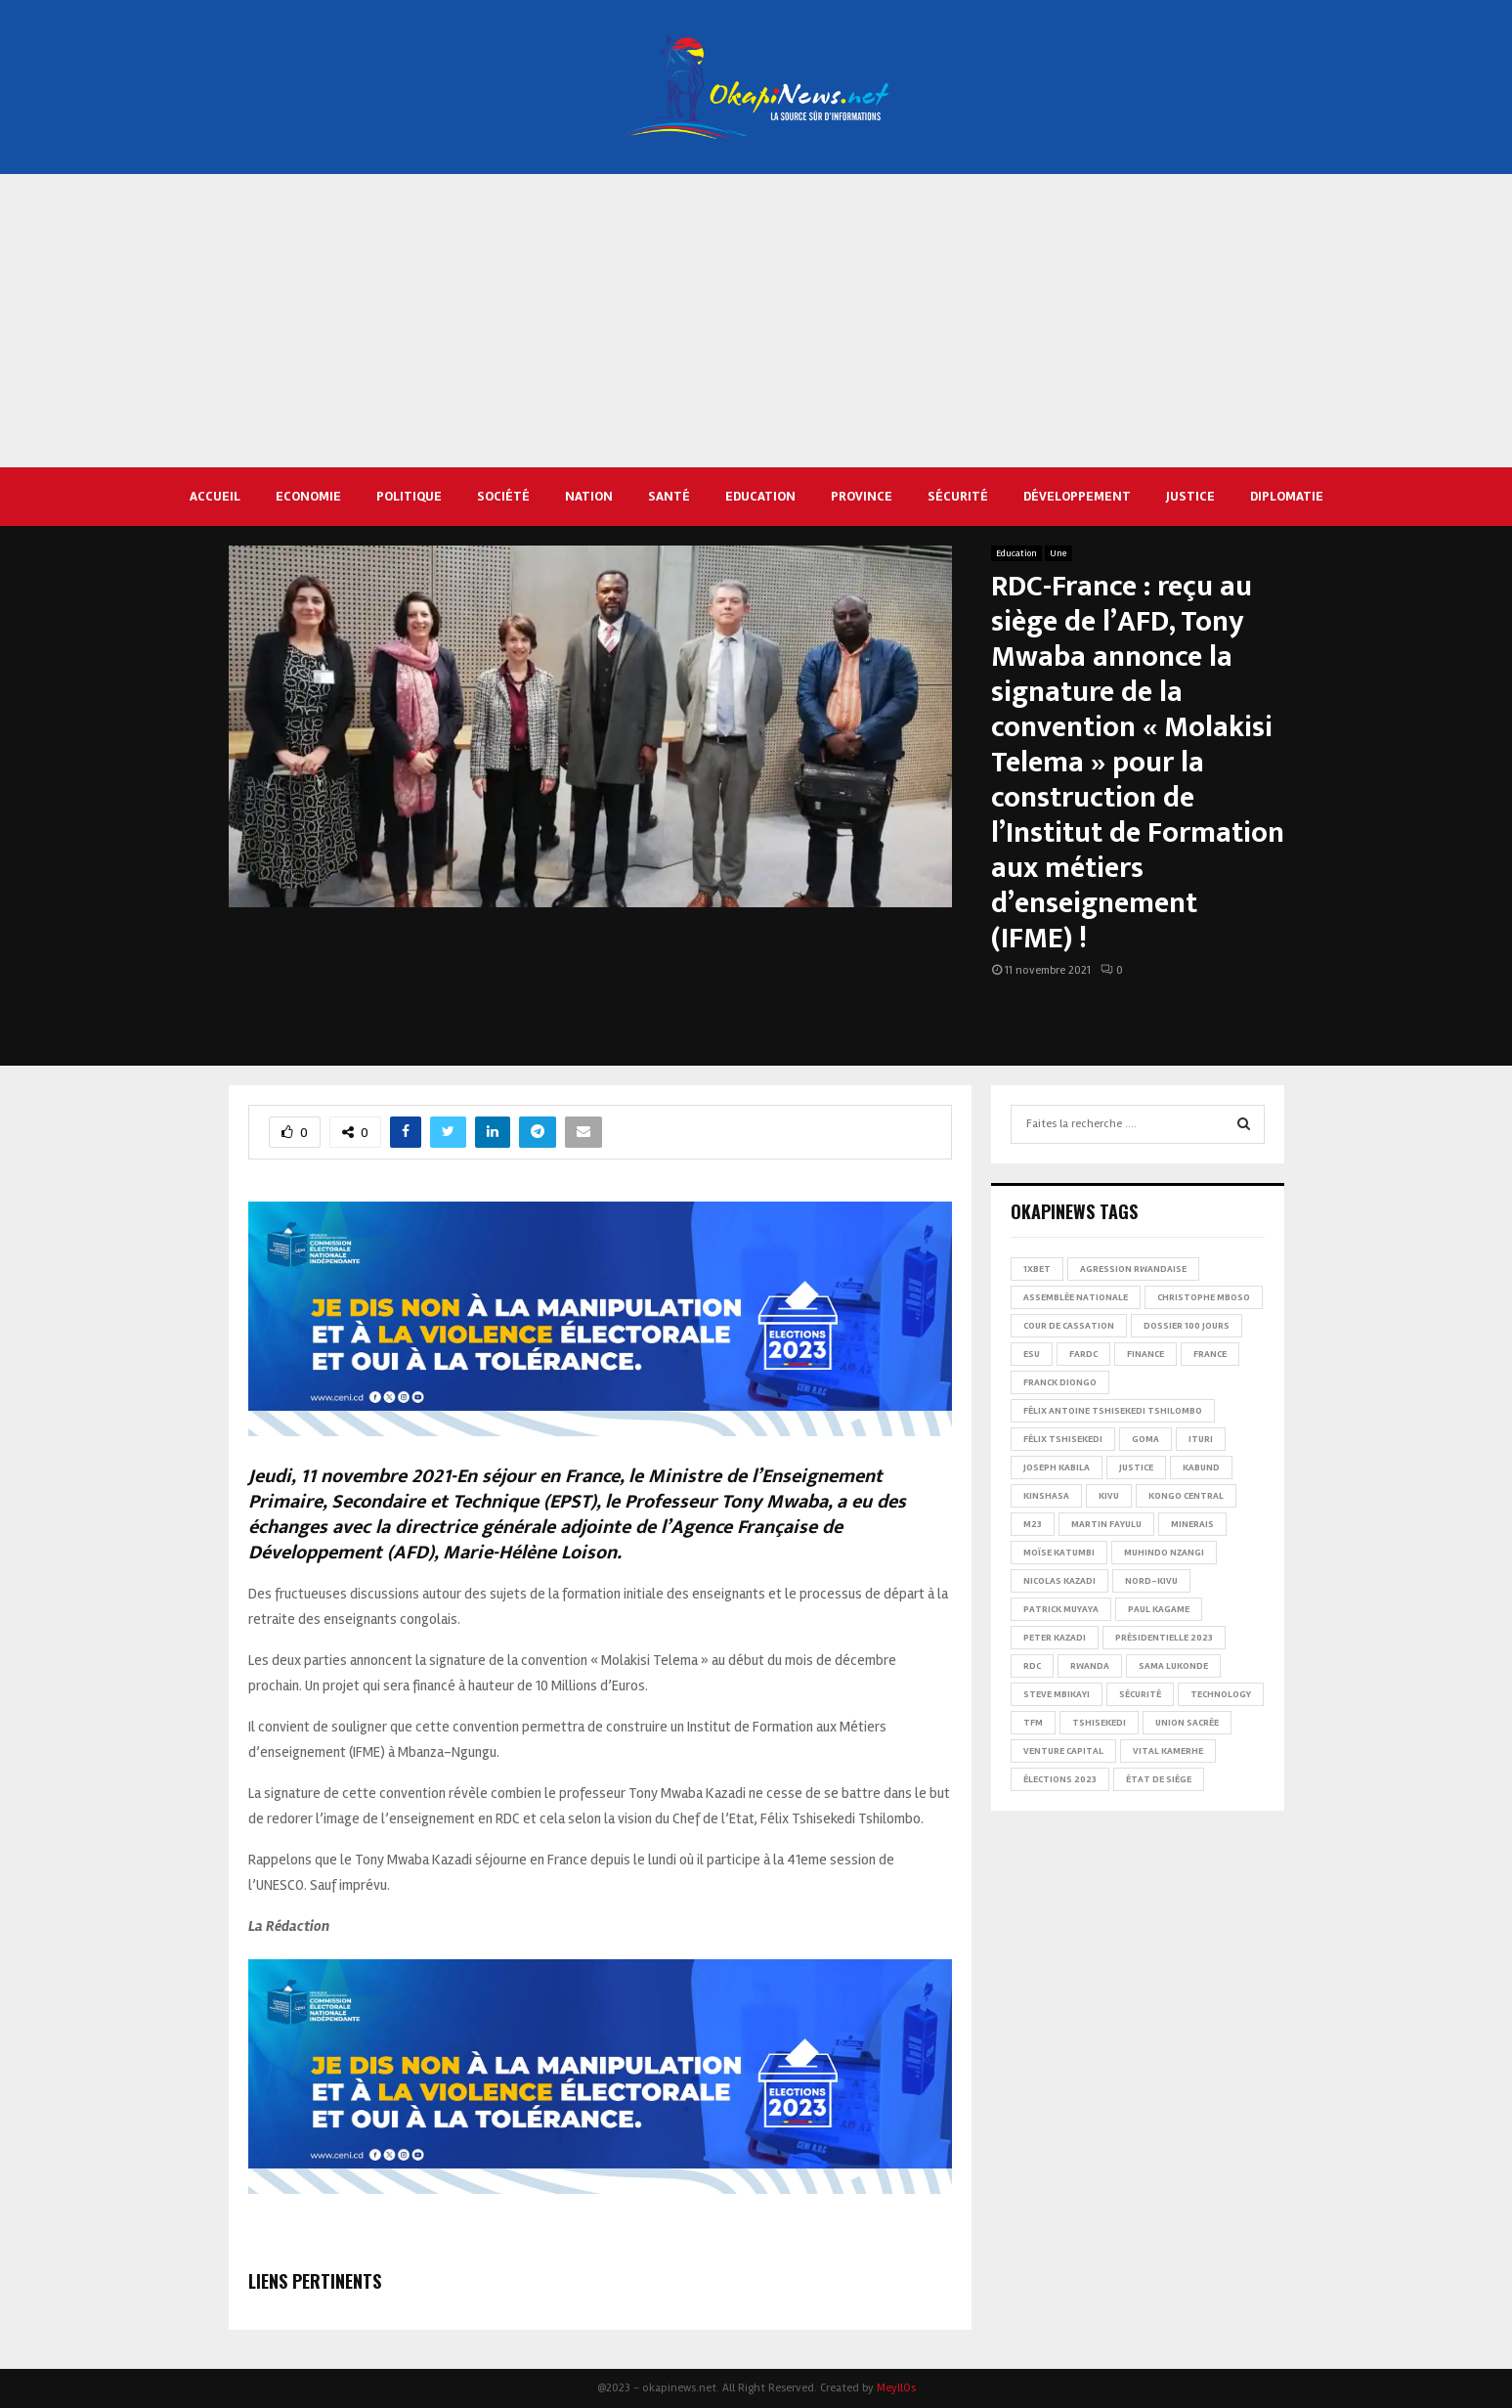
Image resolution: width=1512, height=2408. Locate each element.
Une (1058, 553)
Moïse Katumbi (1059, 1552)
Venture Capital (1063, 1751)
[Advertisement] (756, 321)
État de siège (1158, 1779)
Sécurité (958, 496)
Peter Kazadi (1054, 1637)
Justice (1190, 496)
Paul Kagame (1158, 1609)
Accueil (215, 496)
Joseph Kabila (1056, 1467)
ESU (1031, 1354)
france (1210, 1354)
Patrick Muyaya (1061, 1609)
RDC (1032, 1666)
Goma (1145, 1439)
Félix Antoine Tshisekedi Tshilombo (1112, 1411)
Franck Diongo (1060, 1382)
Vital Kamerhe (1168, 1751)
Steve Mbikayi (1056, 1694)
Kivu (1109, 1496)
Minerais (1192, 1524)
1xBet (1037, 1269)
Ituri (1200, 1439)
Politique (409, 496)
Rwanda (1089, 1666)
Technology (1220, 1694)
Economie (308, 496)
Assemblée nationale (1075, 1297)
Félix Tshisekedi (1062, 1439)
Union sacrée (1187, 1723)
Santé (669, 496)
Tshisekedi (1099, 1723)
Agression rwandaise (1133, 1269)
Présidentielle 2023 (1164, 1637)
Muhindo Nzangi (1164, 1552)
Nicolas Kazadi (1059, 1581)
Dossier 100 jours (1187, 1326)
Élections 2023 (1060, 1779)
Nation (589, 496)
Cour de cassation (1068, 1326)
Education (760, 496)
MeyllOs (896, 2388)
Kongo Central (1186, 1496)
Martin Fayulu (1106, 1524)
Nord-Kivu (1151, 1581)
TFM (1033, 1723)
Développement (1077, 496)
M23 (1032, 1524)
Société (503, 496)
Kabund (1201, 1467)
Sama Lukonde (1173, 1666)
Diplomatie (1286, 496)
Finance (1145, 1354)
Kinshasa (1046, 1496)
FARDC (1083, 1354)
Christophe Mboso (1203, 1297)
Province (861, 496)
